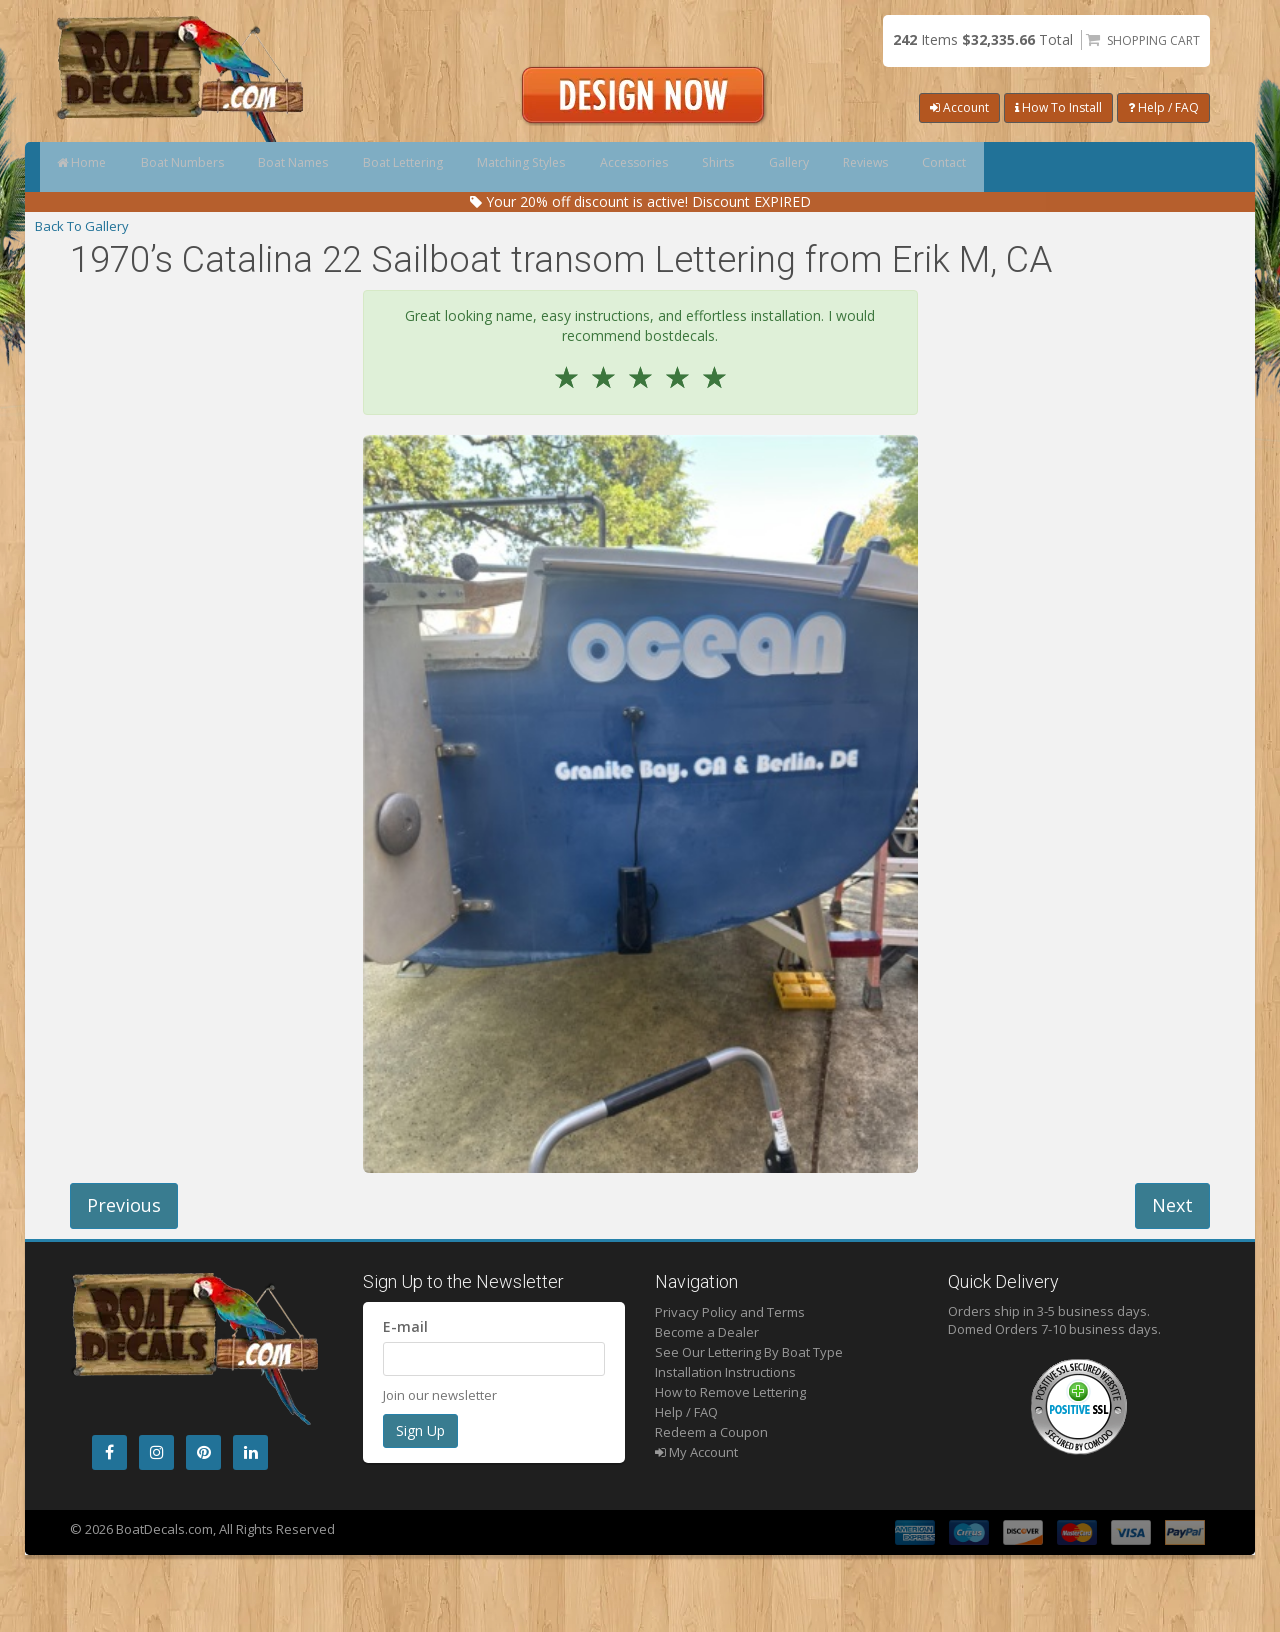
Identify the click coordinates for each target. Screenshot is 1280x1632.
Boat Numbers (215, 167)
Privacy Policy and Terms (730, 1312)
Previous (124, 1205)
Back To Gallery (82, 226)
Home (92, 167)
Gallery (966, 167)
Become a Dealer (707, 1332)
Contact (1170, 167)
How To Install (1058, 107)
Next (1172, 1205)
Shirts (872, 167)
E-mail (405, 1326)
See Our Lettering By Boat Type (749, 1352)
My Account (696, 1452)
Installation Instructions (725, 1372)
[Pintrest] (203, 1452)
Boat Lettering (483, 167)
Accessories (764, 167)
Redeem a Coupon (711, 1432)
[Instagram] (156, 1452)
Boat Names (350, 167)
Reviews (1067, 167)
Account (959, 107)
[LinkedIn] (250, 1452)
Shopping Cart (1153, 40)
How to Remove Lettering (730, 1392)
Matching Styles (626, 167)
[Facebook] (109, 1452)
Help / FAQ (1163, 107)
